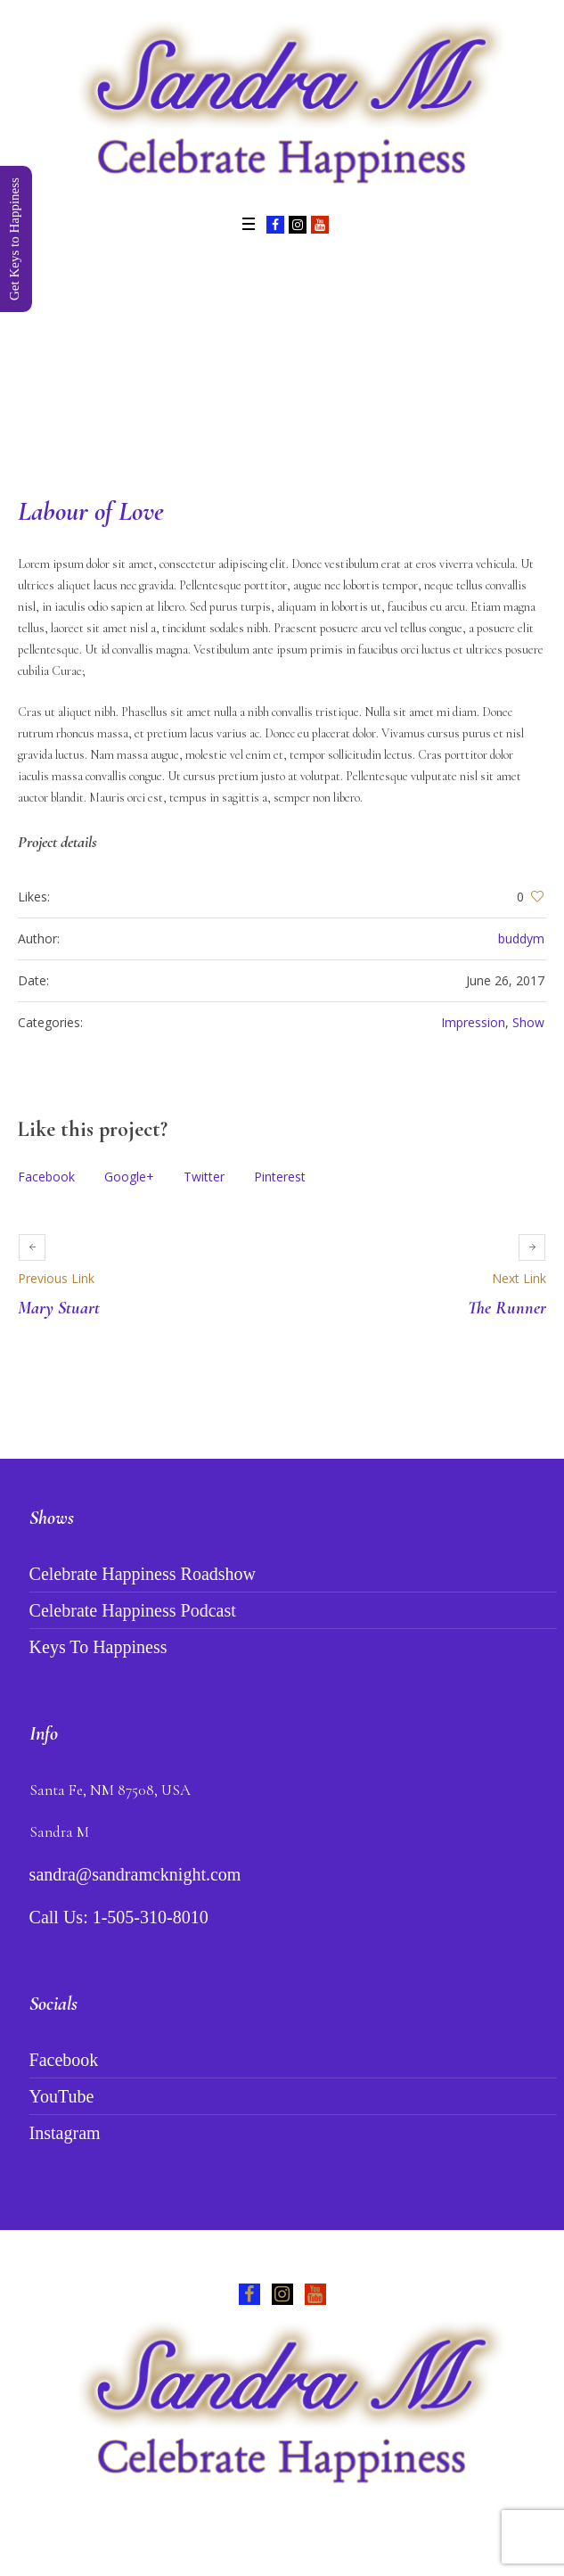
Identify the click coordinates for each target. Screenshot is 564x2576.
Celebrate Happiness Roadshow (142, 1574)
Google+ (129, 1176)
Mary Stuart (59, 1308)
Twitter (204, 1176)
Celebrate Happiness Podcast (132, 1610)
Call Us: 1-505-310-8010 (118, 1917)
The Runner (507, 1308)
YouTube (61, 2096)
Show (528, 1022)
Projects (256, 361)
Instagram (65, 2133)
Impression (473, 1022)
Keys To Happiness (98, 1647)
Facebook (46, 1176)
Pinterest (280, 1176)
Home (200, 361)
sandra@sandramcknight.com (135, 1874)
